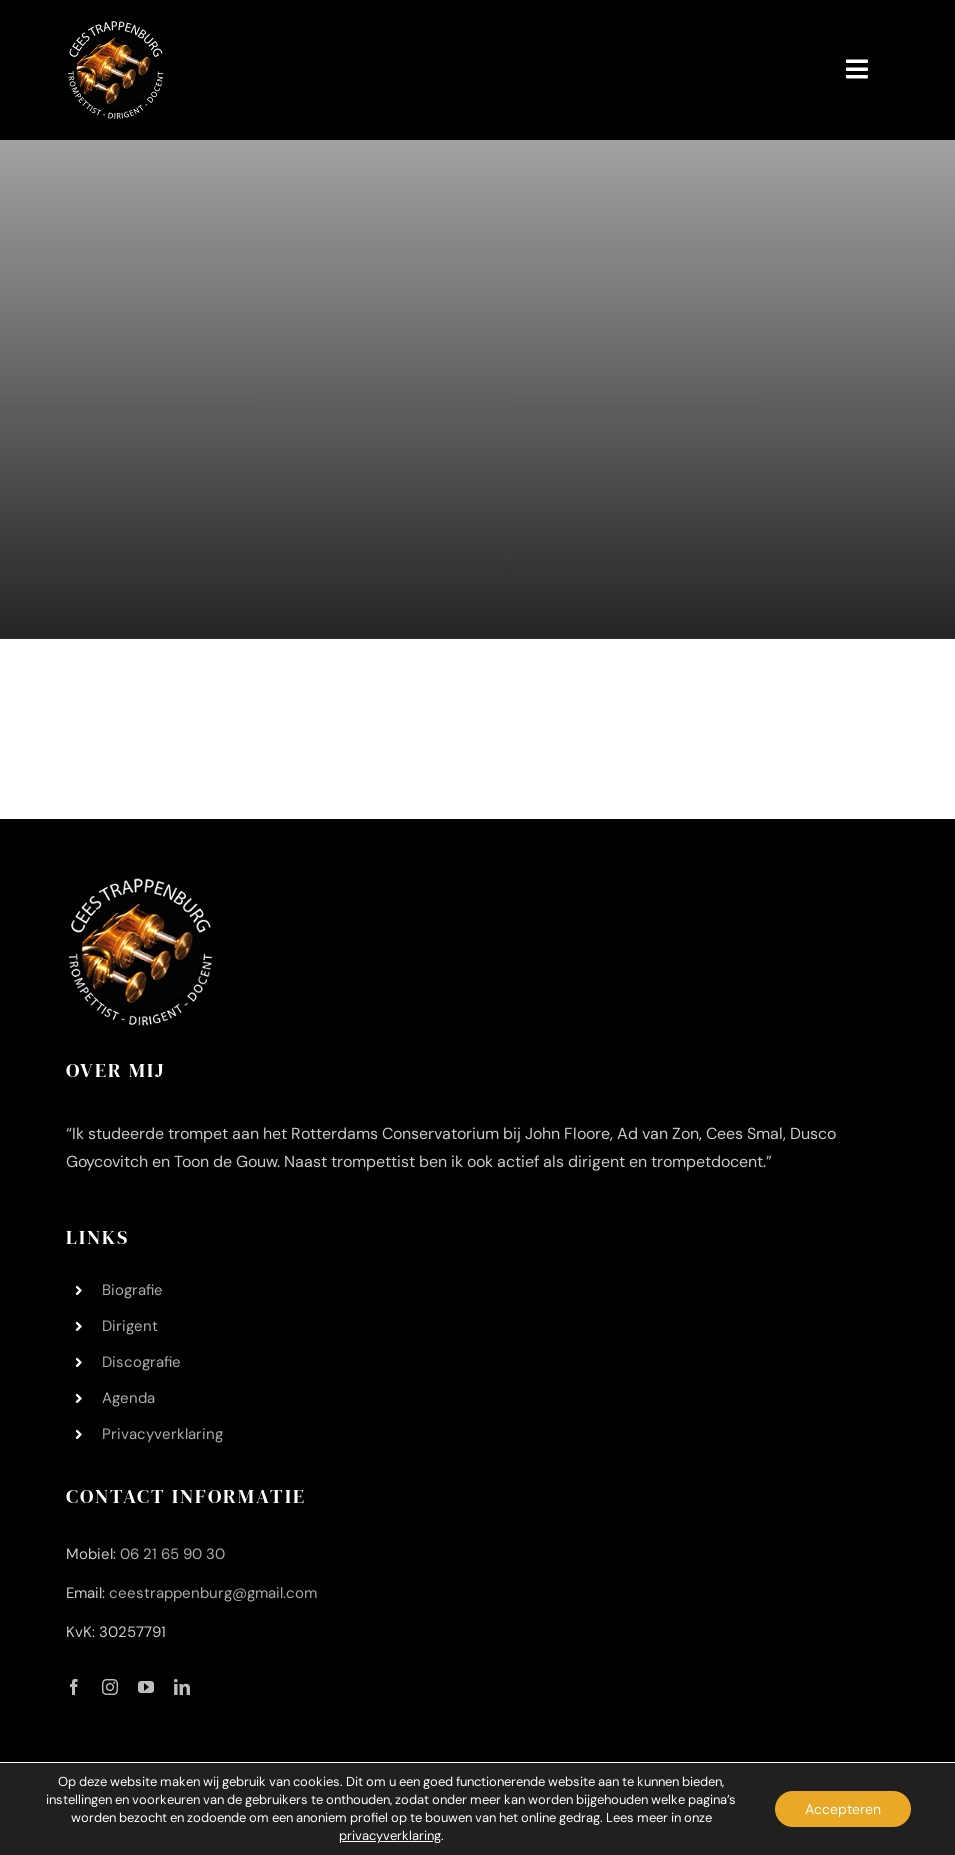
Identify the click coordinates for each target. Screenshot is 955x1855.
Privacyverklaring (162, 1434)
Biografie (132, 1290)
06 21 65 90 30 (172, 1554)
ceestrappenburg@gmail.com (213, 1593)
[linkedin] (182, 1687)
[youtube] (146, 1687)
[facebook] (74, 1687)
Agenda (128, 1398)
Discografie (141, 1362)
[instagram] (110, 1687)
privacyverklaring (390, 1835)
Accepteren (843, 1809)
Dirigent (130, 1326)
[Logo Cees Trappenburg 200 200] (116, 29)
